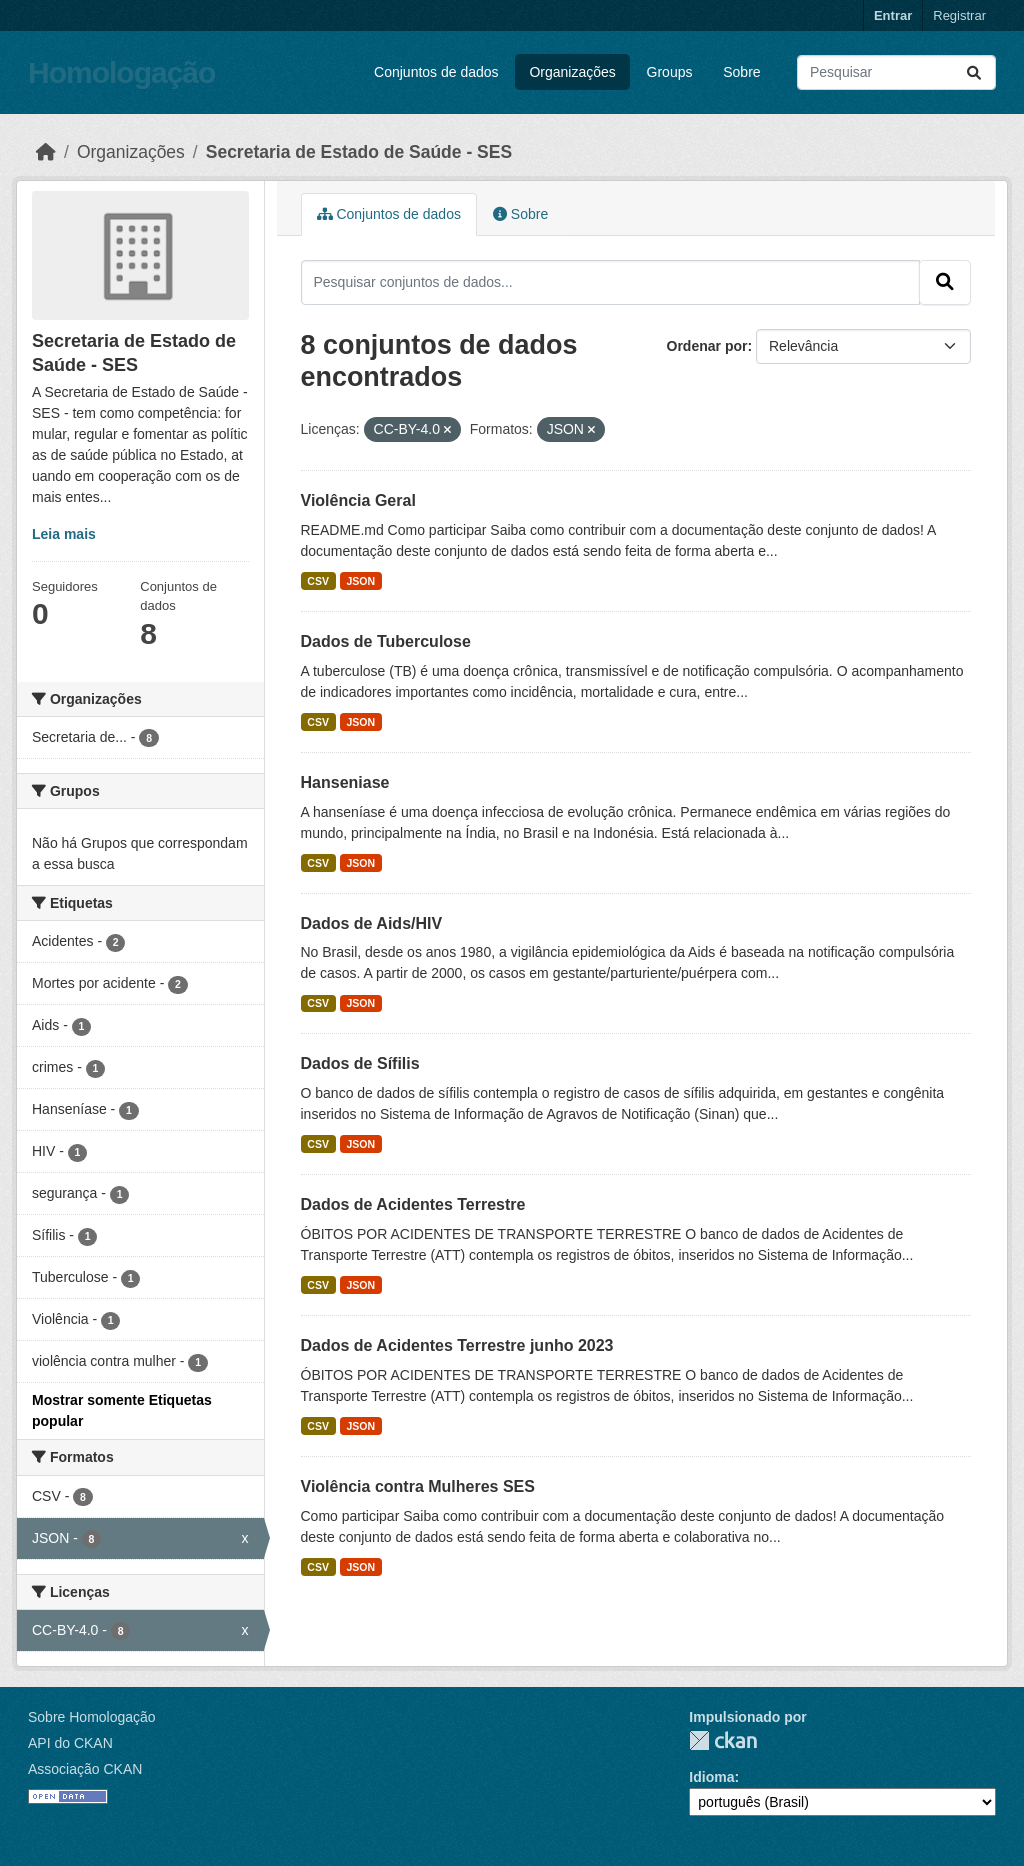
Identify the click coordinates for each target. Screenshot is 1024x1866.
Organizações (572, 72)
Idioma (711, 1777)
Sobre (741, 72)
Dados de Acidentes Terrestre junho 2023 (457, 1345)
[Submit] (974, 72)
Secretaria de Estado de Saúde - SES (359, 152)
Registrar (959, 15)
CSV (318, 581)
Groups (670, 72)
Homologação (121, 72)
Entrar (893, 15)
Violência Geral (358, 500)
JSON (360, 581)
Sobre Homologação (92, 1717)
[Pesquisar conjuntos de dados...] (896, 72)
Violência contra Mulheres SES (418, 1486)
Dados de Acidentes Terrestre (413, 1204)
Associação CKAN (85, 1769)
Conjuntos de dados (436, 72)
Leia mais (64, 534)
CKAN (723, 1740)
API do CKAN (70, 1743)
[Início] (46, 152)
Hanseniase (345, 782)
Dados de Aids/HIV (372, 923)
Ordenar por (707, 346)
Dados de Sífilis (360, 1063)
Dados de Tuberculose (386, 641)
